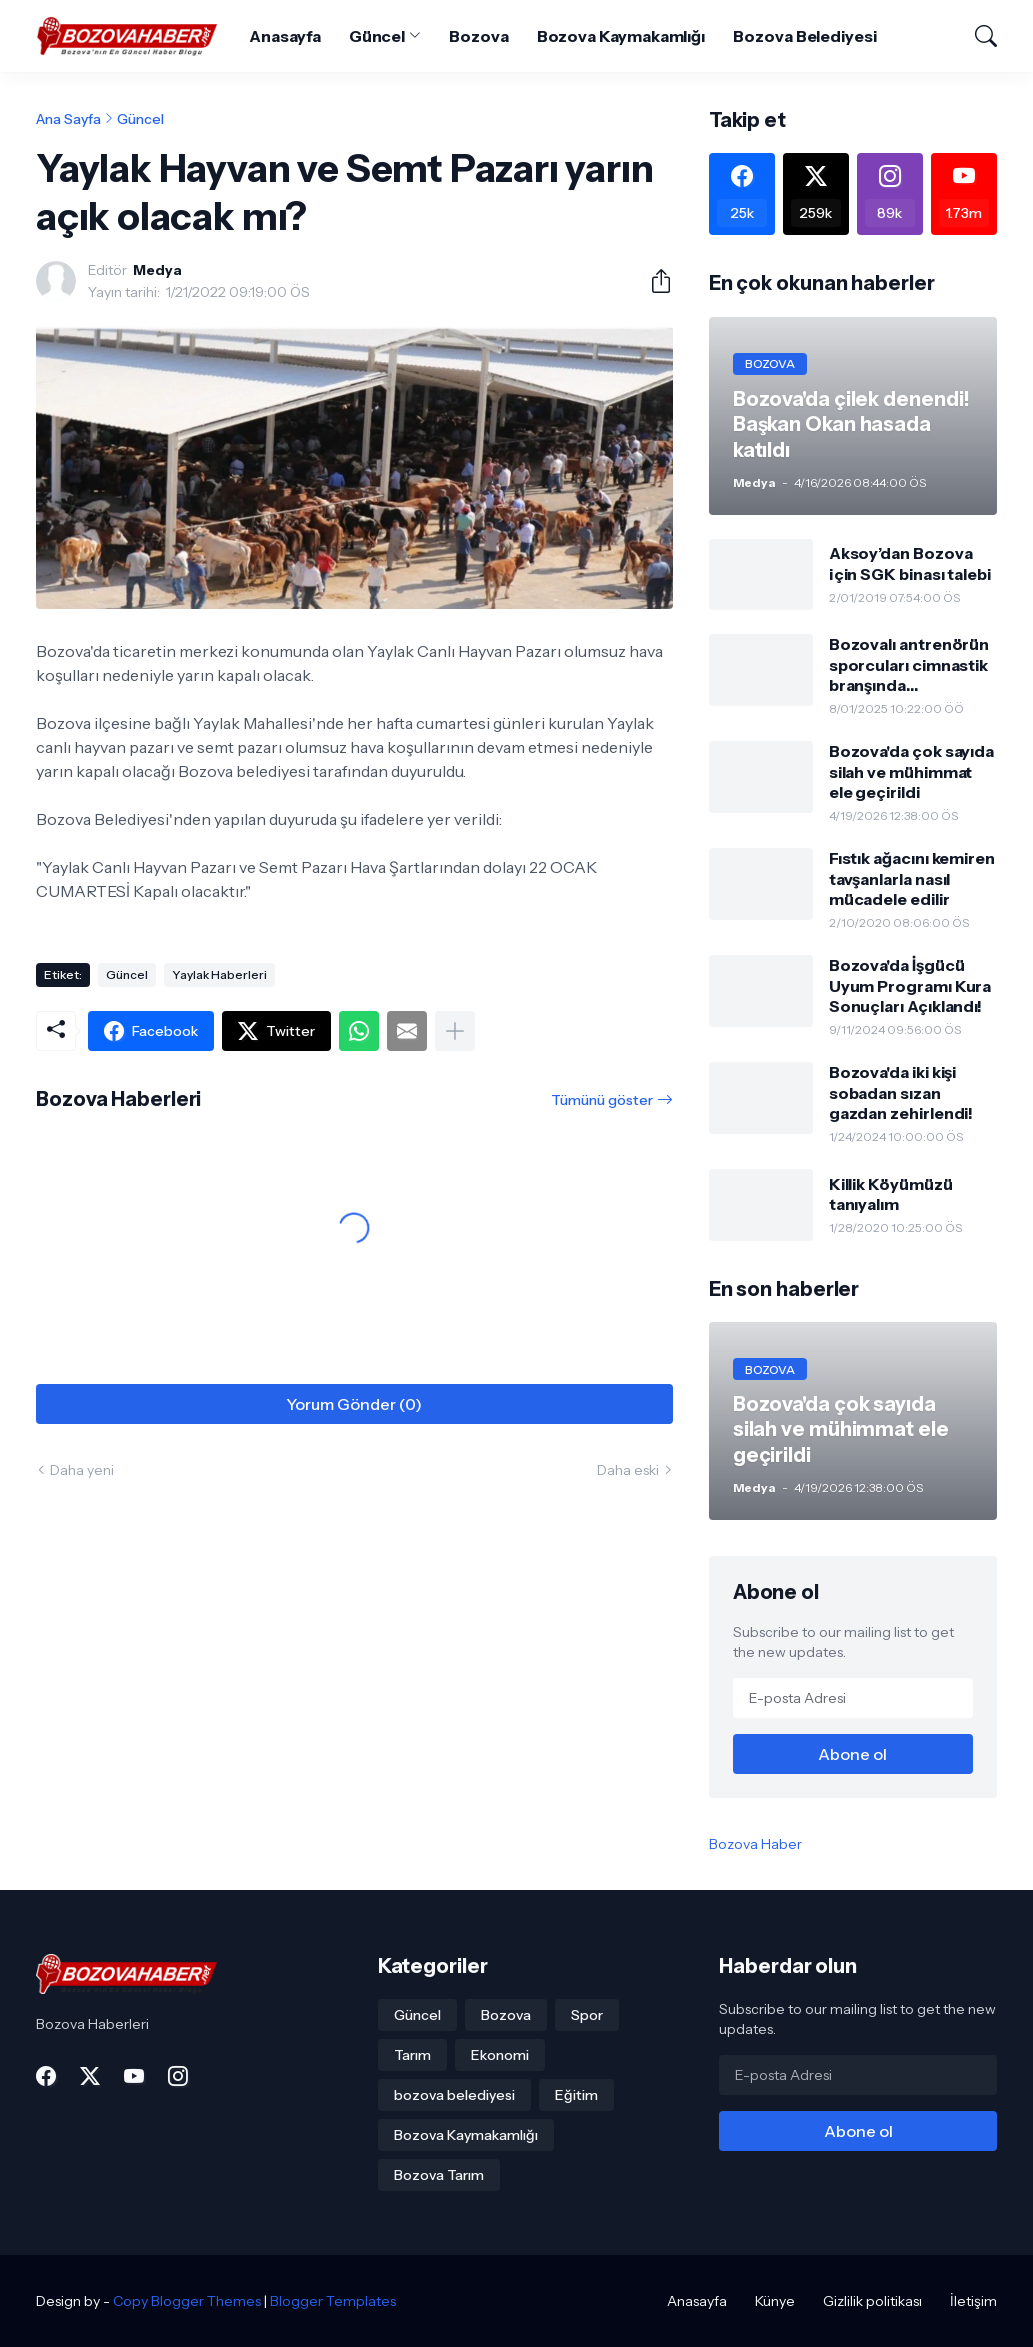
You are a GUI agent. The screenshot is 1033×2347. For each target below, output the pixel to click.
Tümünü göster (602, 1100)
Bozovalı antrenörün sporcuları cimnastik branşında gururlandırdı (909, 664)
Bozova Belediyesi (805, 36)
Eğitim (576, 2095)
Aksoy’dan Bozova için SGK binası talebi (910, 563)
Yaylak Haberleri (219, 974)
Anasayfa (284, 36)
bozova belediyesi (454, 2095)
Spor (587, 2015)
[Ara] (977, 36)
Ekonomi (500, 2055)
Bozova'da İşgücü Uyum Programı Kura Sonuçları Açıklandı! (910, 985)
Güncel (377, 36)
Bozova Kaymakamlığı (621, 36)
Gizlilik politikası (872, 2301)
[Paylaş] (653, 281)
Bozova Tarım (439, 2175)
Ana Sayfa (68, 119)
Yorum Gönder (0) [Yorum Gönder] (354, 1404)
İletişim (973, 2301)
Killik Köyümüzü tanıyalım (891, 1194)
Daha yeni (82, 1470)
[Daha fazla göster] (455, 1031)
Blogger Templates (333, 2301)
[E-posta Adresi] (853, 1698)
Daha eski (628, 1470)
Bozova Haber (755, 1844)
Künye (775, 2301)
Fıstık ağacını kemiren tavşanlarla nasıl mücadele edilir (912, 878)
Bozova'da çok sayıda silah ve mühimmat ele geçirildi (911, 771)
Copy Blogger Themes (187, 2301)
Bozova (479, 36)
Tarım (412, 2055)
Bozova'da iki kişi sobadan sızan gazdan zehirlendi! (901, 1092)
